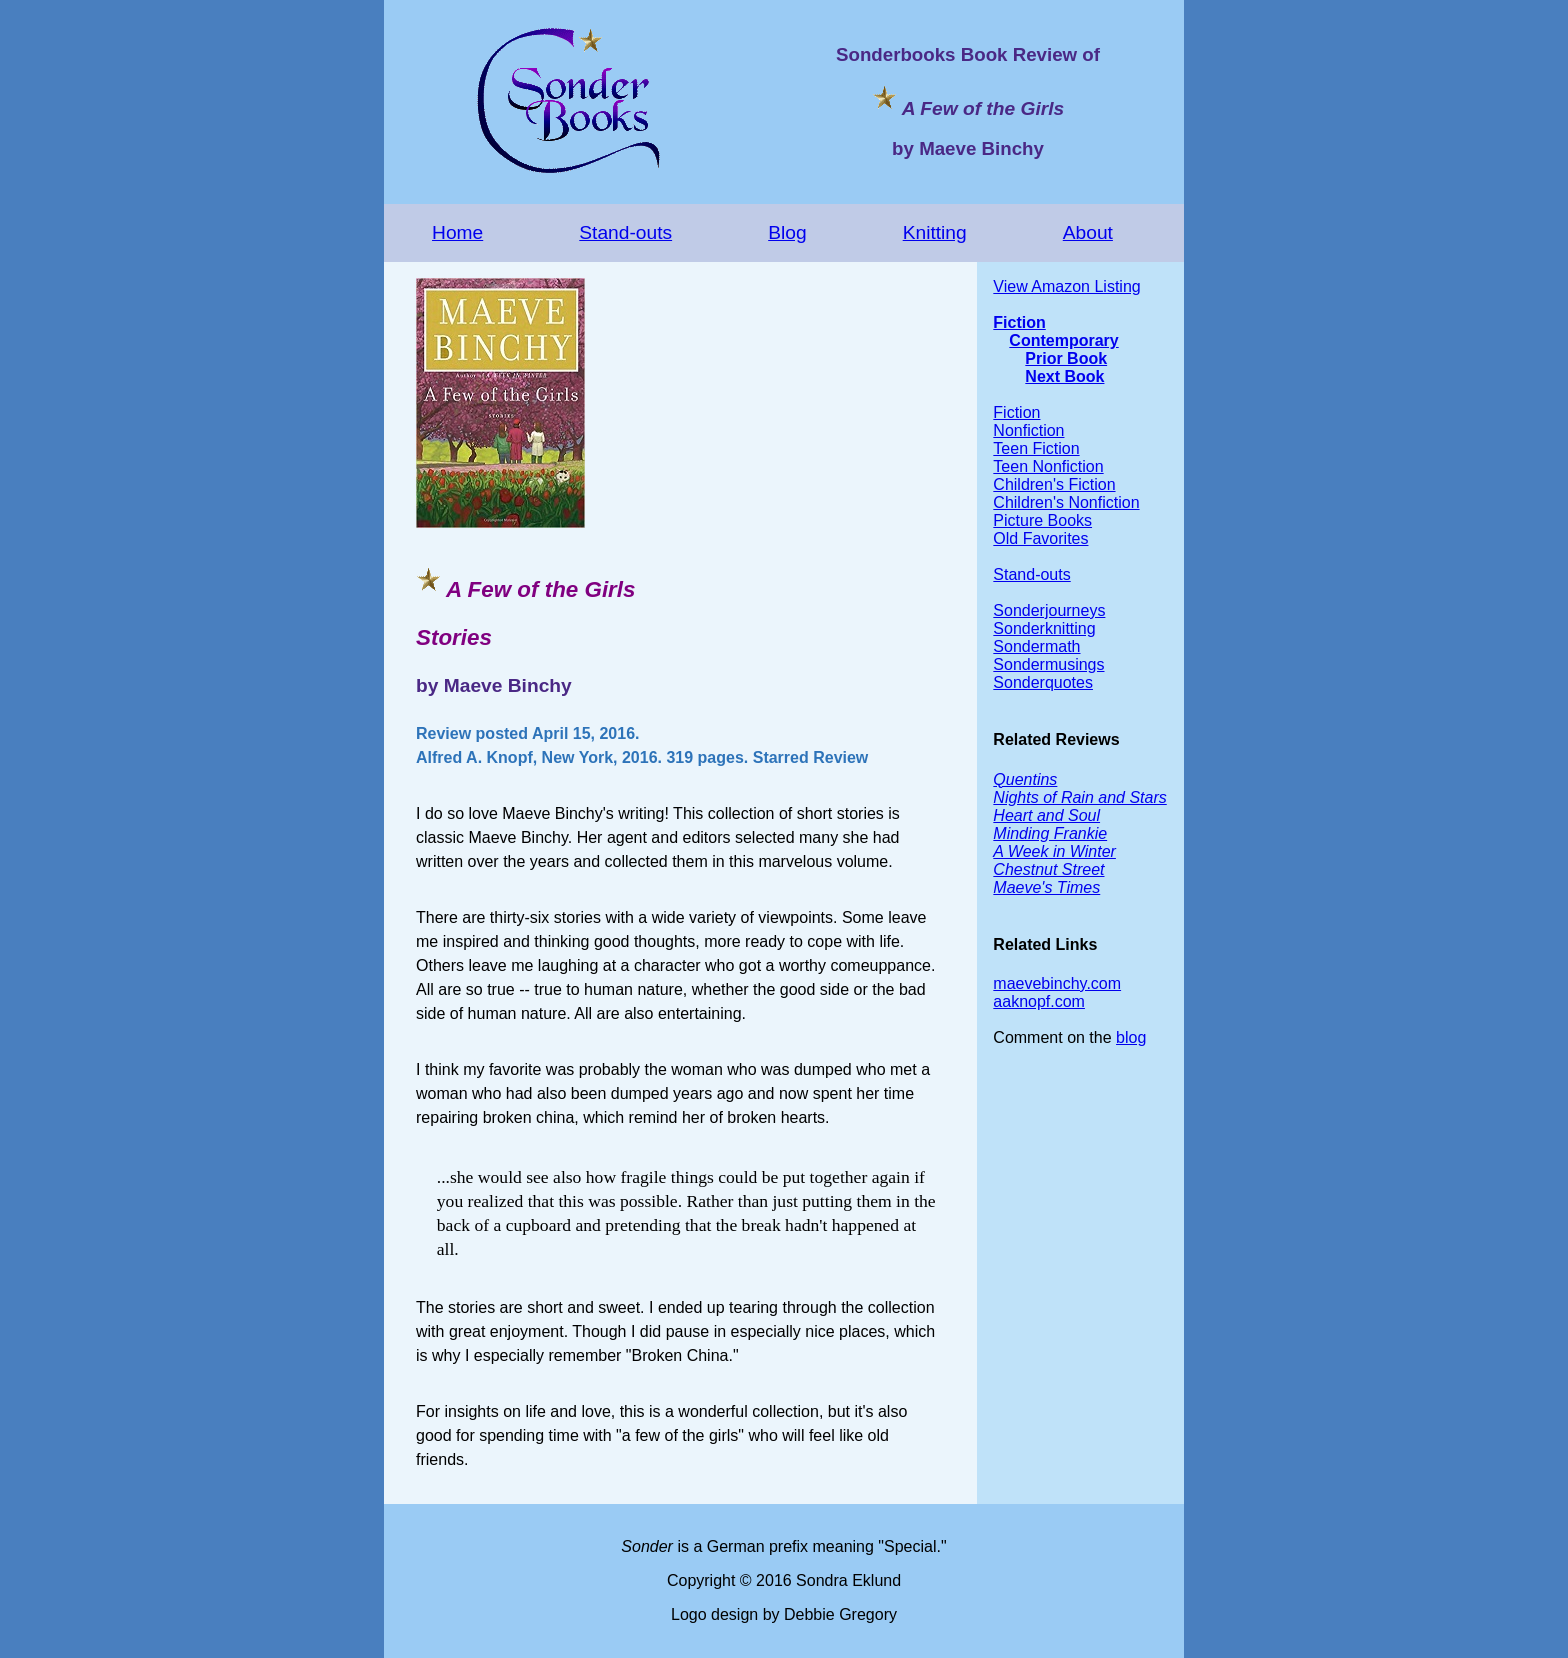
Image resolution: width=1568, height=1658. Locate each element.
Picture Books (1042, 520)
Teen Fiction (1036, 448)
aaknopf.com (1039, 1001)
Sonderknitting (1044, 628)
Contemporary (1063, 340)
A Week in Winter (1054, 851)
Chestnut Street (1048, 869)
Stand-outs (625, 232)
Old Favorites (1040, 538)
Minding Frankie (1050, 833)
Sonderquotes (1043, 682)
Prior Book (1066, 358)
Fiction (1019, 322)
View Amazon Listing (1066, 286)
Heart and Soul (1046, 815)
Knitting (935, 232)
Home (457, 232)
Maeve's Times (1046, 887)
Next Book (1064, 376)
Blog (787, 232)
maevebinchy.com (1057, 983)
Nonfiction (1028, 430)
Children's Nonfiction (1066, 502)
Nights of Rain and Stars (1079, 797)
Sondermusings (1048, 664)
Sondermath (1036, 646)
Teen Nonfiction (1048, 466)
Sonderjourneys (1049, 610)
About (1088, 232)
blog (1131, 1037)
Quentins (1025, 779)
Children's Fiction (1054, 484)
